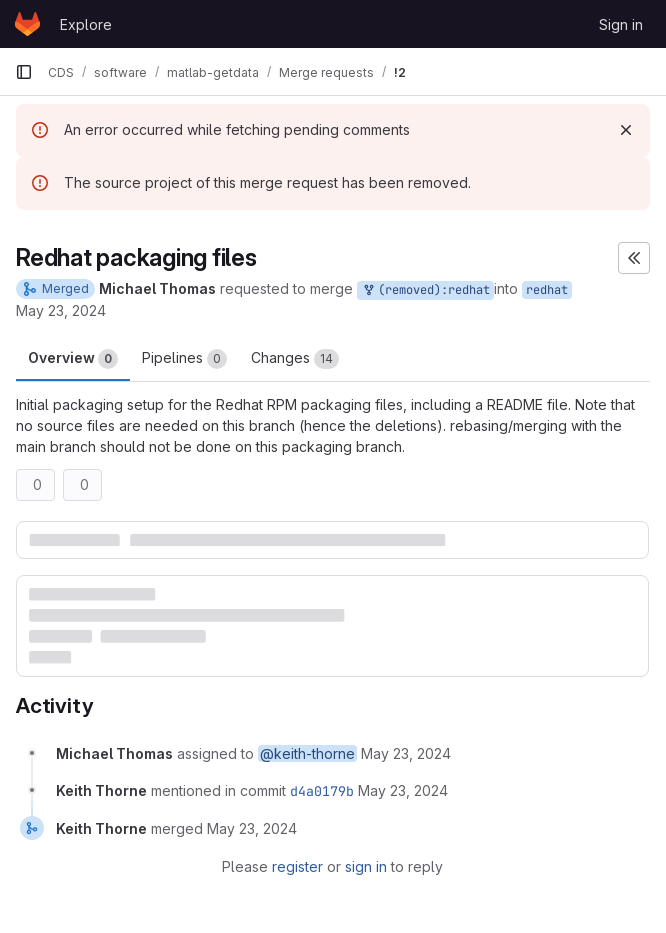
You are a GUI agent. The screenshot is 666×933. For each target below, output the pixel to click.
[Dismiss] (626, 130)
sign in (366, 866)
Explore (86, 24)
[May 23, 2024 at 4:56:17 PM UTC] (406, 753)
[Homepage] (27, 24)
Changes (295, 359)
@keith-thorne (307, 753)
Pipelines (184, 359)
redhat (547, 290)
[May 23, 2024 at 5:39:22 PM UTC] (403, 790)
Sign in (621, 24)
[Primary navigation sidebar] (24, 72)
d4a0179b (322, 791)
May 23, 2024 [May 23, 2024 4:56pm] (61, 310)
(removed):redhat (425, 290)
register (297, 866)
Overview (73, 359)
